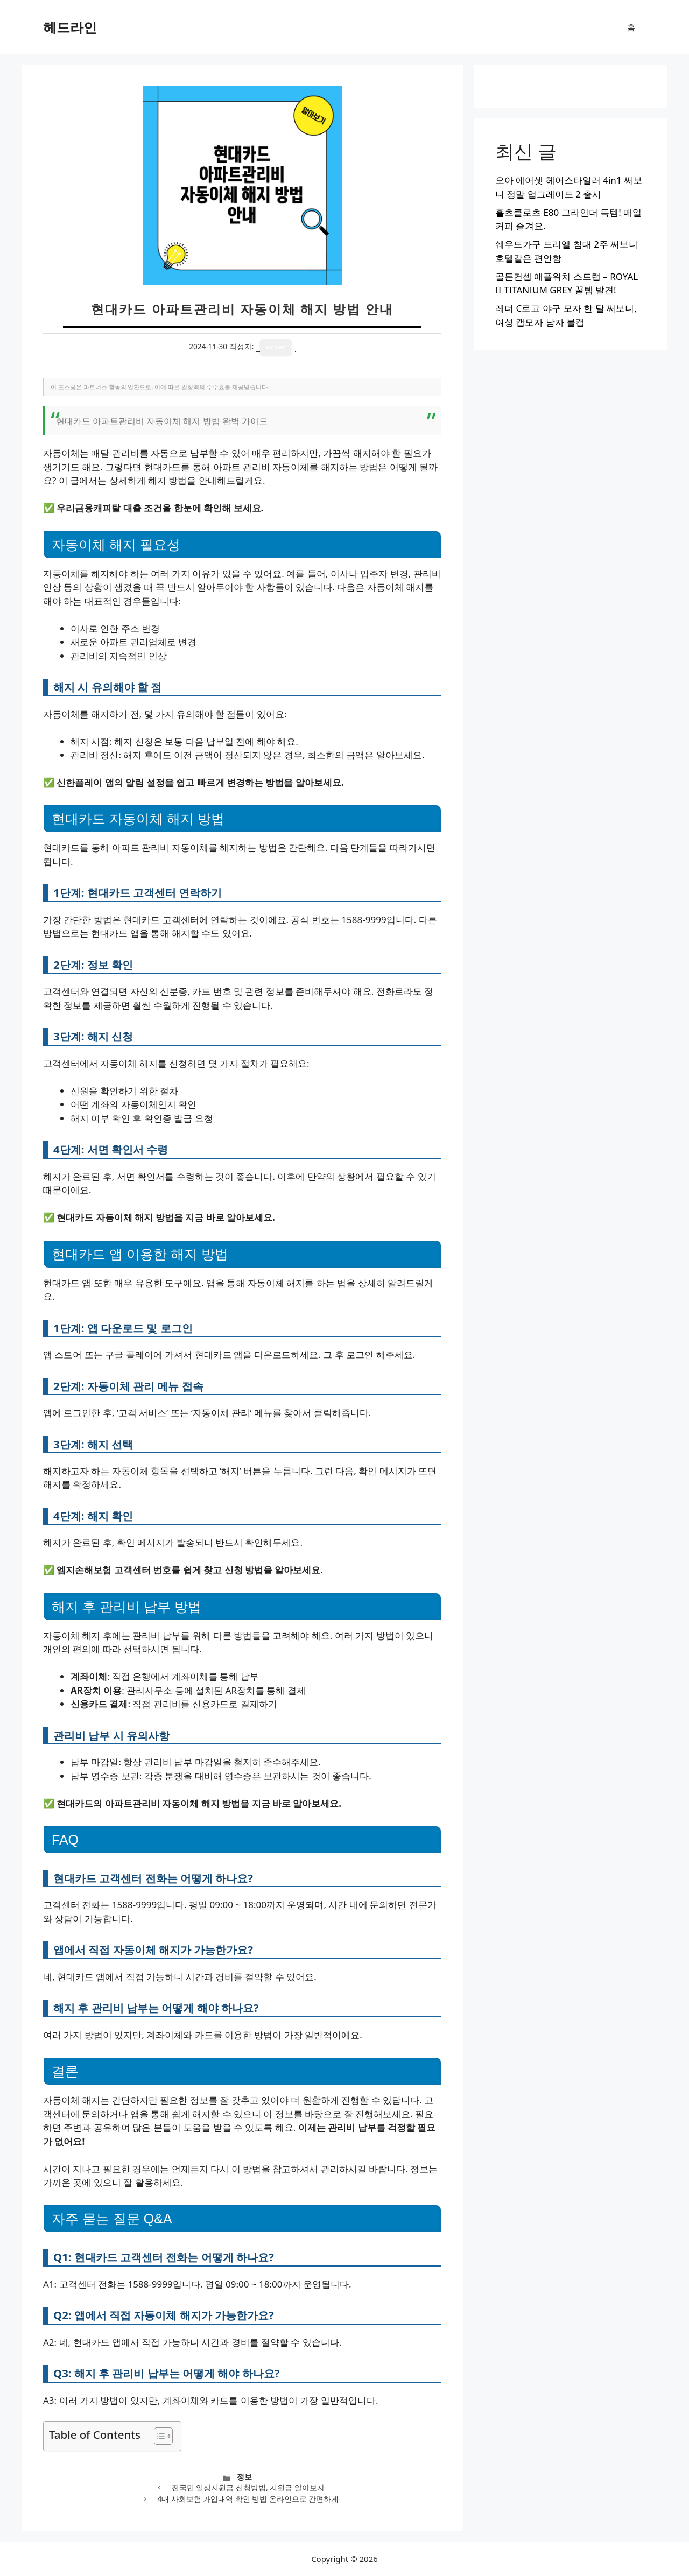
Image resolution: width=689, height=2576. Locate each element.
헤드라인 (70, 27)
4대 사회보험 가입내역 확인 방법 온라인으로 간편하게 (248, 2499)
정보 (244, 2477)
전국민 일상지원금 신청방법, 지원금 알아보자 (248, 2487)
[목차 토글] (158, 2436)
